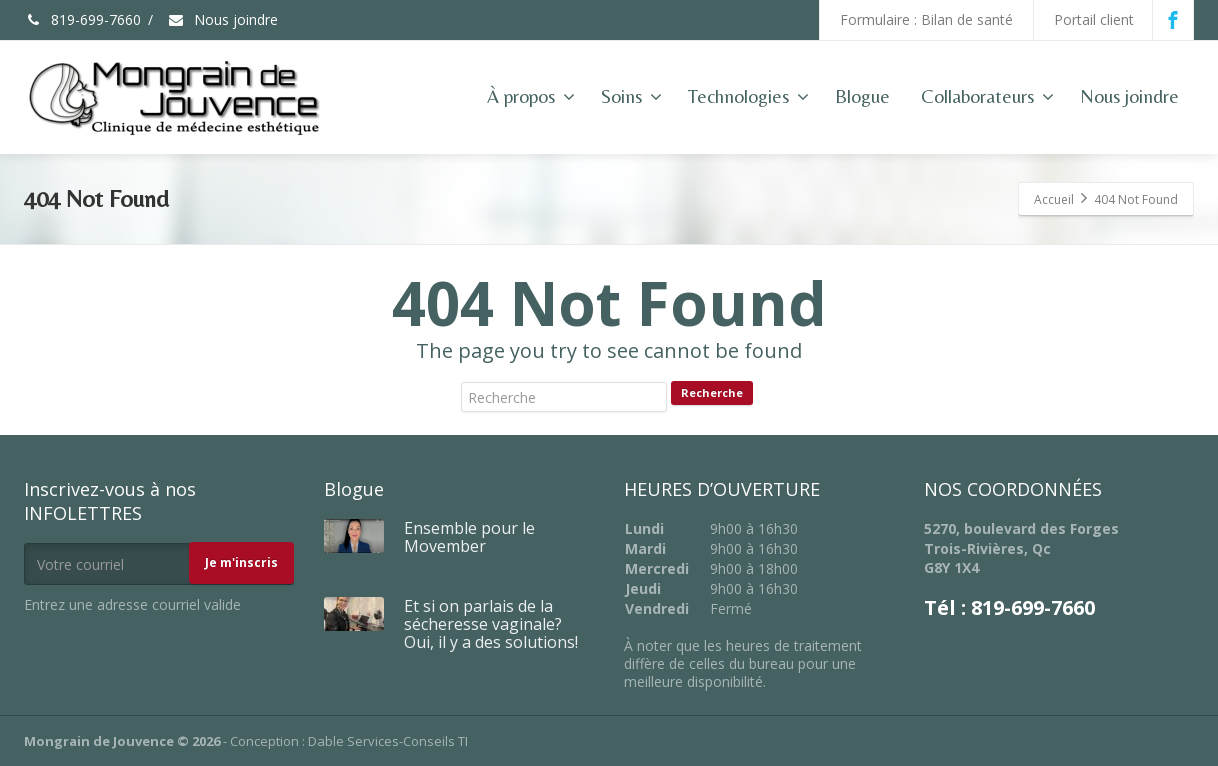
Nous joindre (222, 19)
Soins (631, 96)
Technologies (748, 96)
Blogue (862, 96)
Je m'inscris (241, 562)
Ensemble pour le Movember (469, 537)
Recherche (712, 392)
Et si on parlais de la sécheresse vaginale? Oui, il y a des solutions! (491, 624)
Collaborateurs (987, 96)
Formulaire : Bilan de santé (926, 19)
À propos (531, 96)
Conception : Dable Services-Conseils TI (349, 741)
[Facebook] (1173, 20)
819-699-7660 (82, 19)
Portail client (1094, 19)
